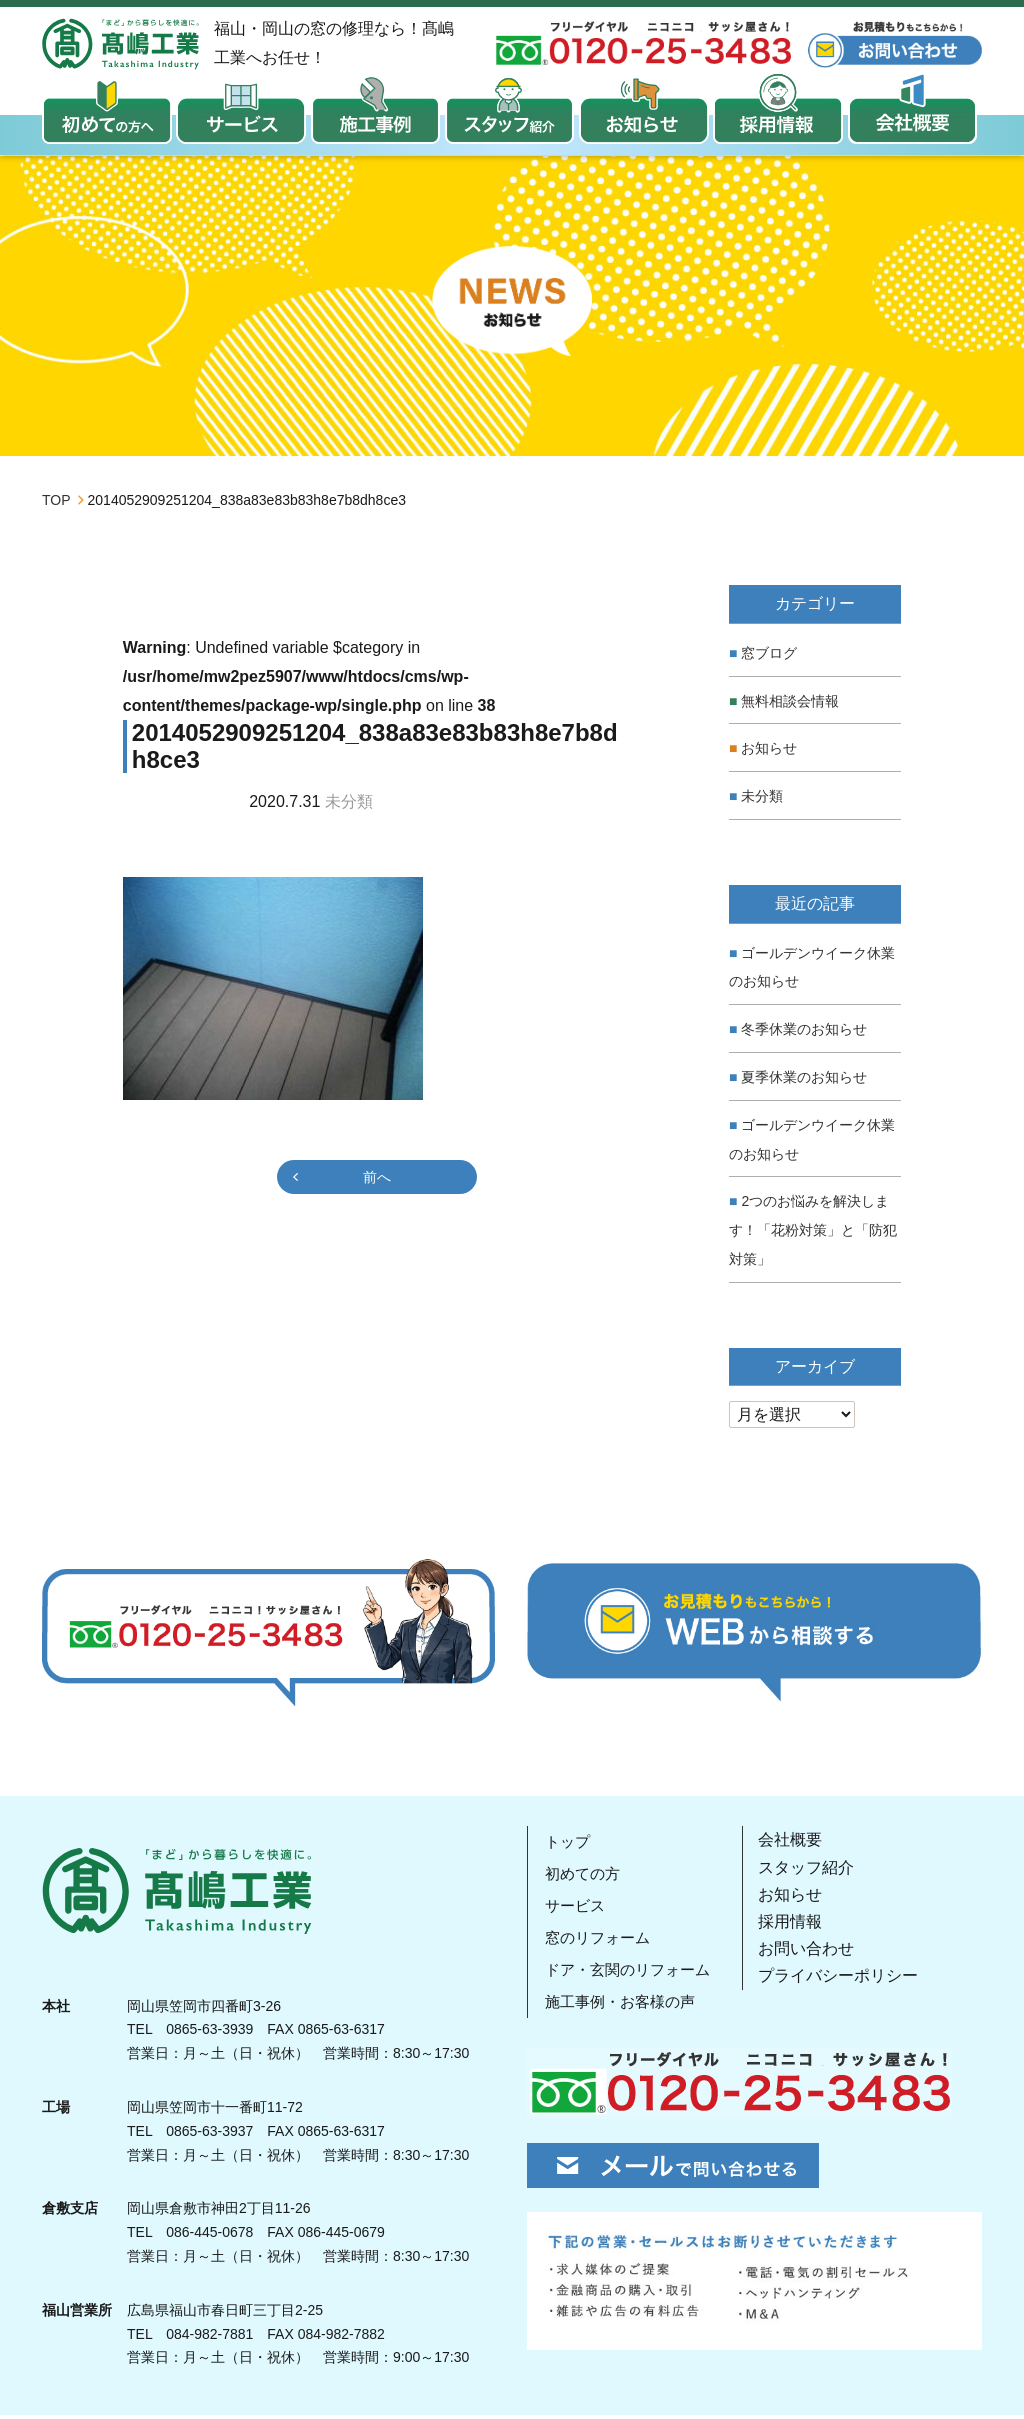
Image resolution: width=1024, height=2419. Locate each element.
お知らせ (769, 752)
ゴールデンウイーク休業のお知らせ (812, 970)
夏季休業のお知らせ (804, 1080)
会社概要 (797, 1843)
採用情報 (797, 1924)
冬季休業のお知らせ (804, 1032)
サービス (575, 1909)
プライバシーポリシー (845, 1979)
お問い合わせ (813, 1952)
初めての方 (583, 1877)
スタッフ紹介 (813, 1870)
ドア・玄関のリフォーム (631, 1973)
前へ (377, 1180)
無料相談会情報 (790, 704)
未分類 (762, 800)
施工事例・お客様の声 (623, 2005)
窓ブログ (769, 656)
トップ (567, 1845)
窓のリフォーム (599, 1941)
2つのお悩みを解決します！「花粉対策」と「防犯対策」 (813, 1234)
